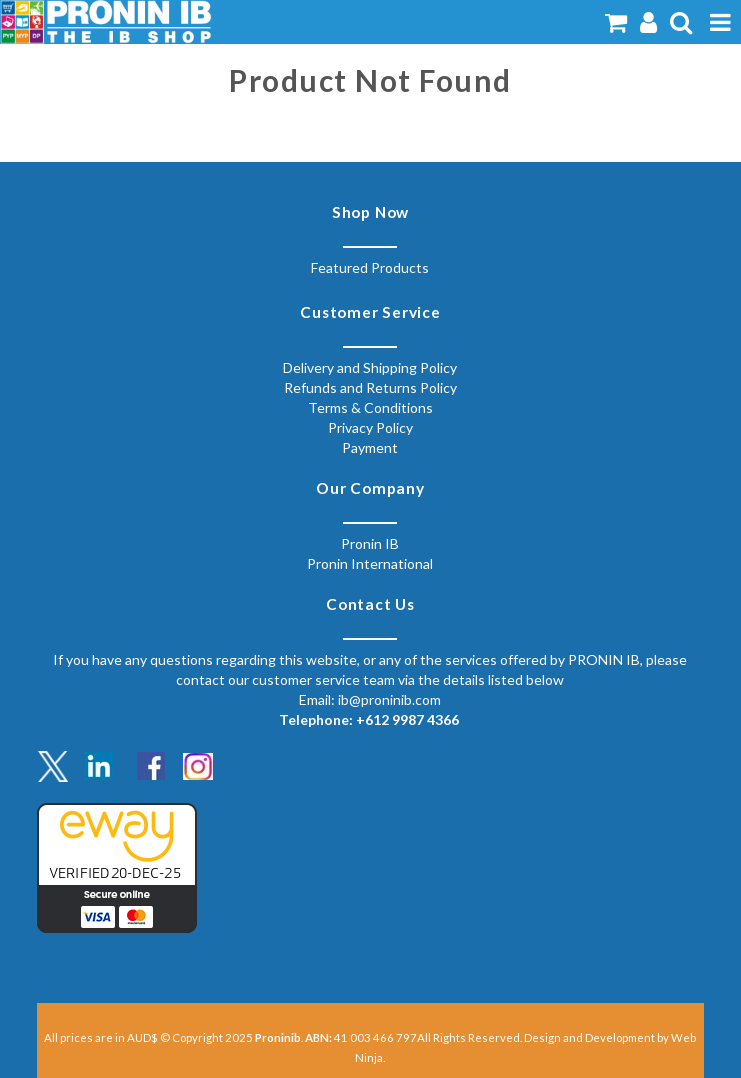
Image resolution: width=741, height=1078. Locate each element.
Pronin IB (370, 543)
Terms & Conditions (370, 407)
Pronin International (370, 563)
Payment (370, 447)
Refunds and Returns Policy (370, 387)
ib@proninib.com (389, 699)
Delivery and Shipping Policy (370, 367)
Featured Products (370, 267)
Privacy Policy (370, 427)
